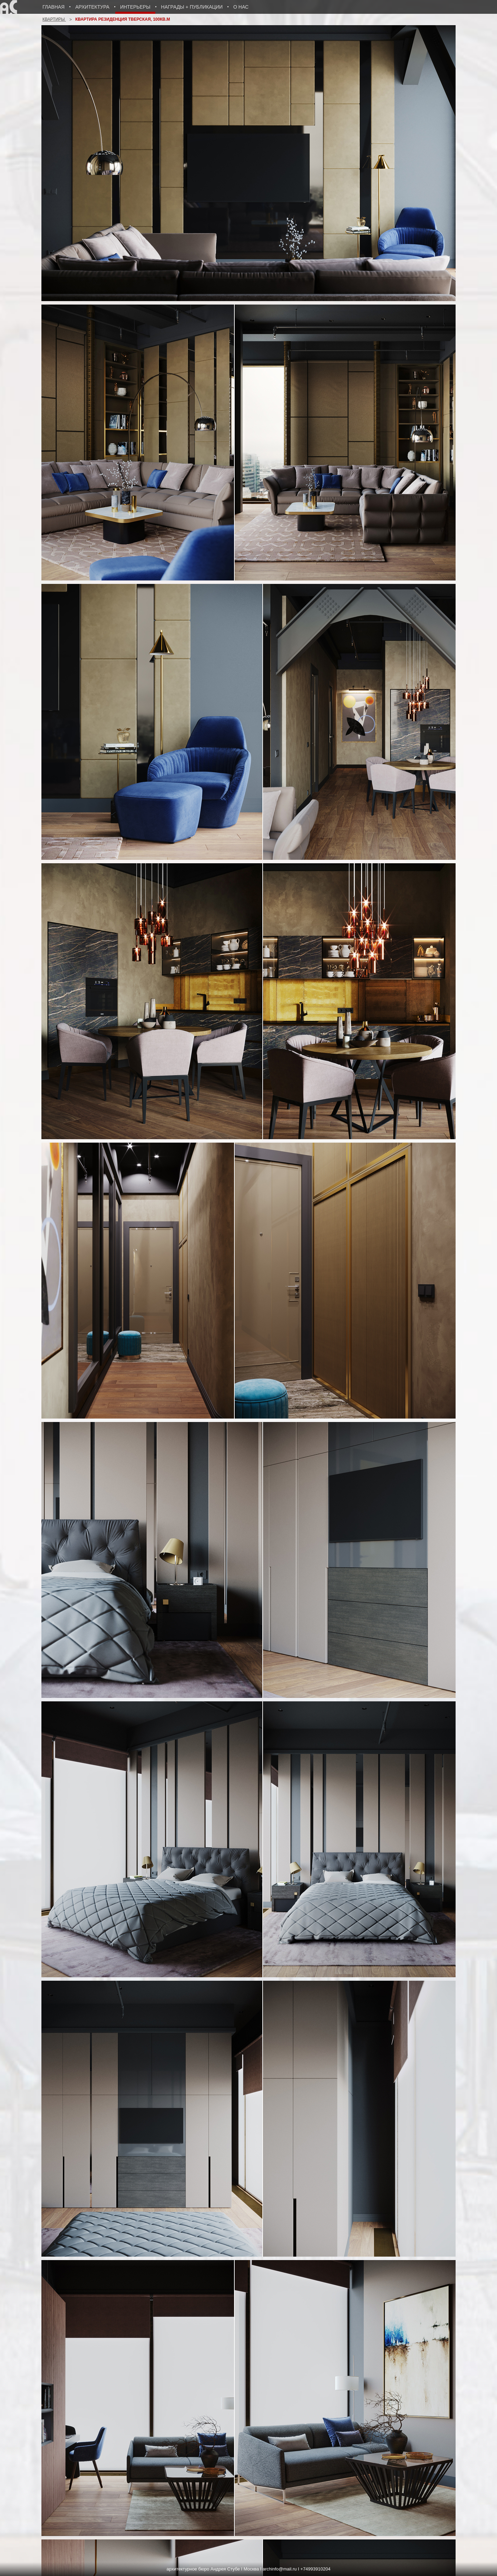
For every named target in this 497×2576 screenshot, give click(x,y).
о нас (240, 7)
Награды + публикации (192, 7)
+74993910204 (315, 2569)
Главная (53, 7)
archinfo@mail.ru (279, 2569)
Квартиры (54, 19)
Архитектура (92, 7)
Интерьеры (135, 7)
